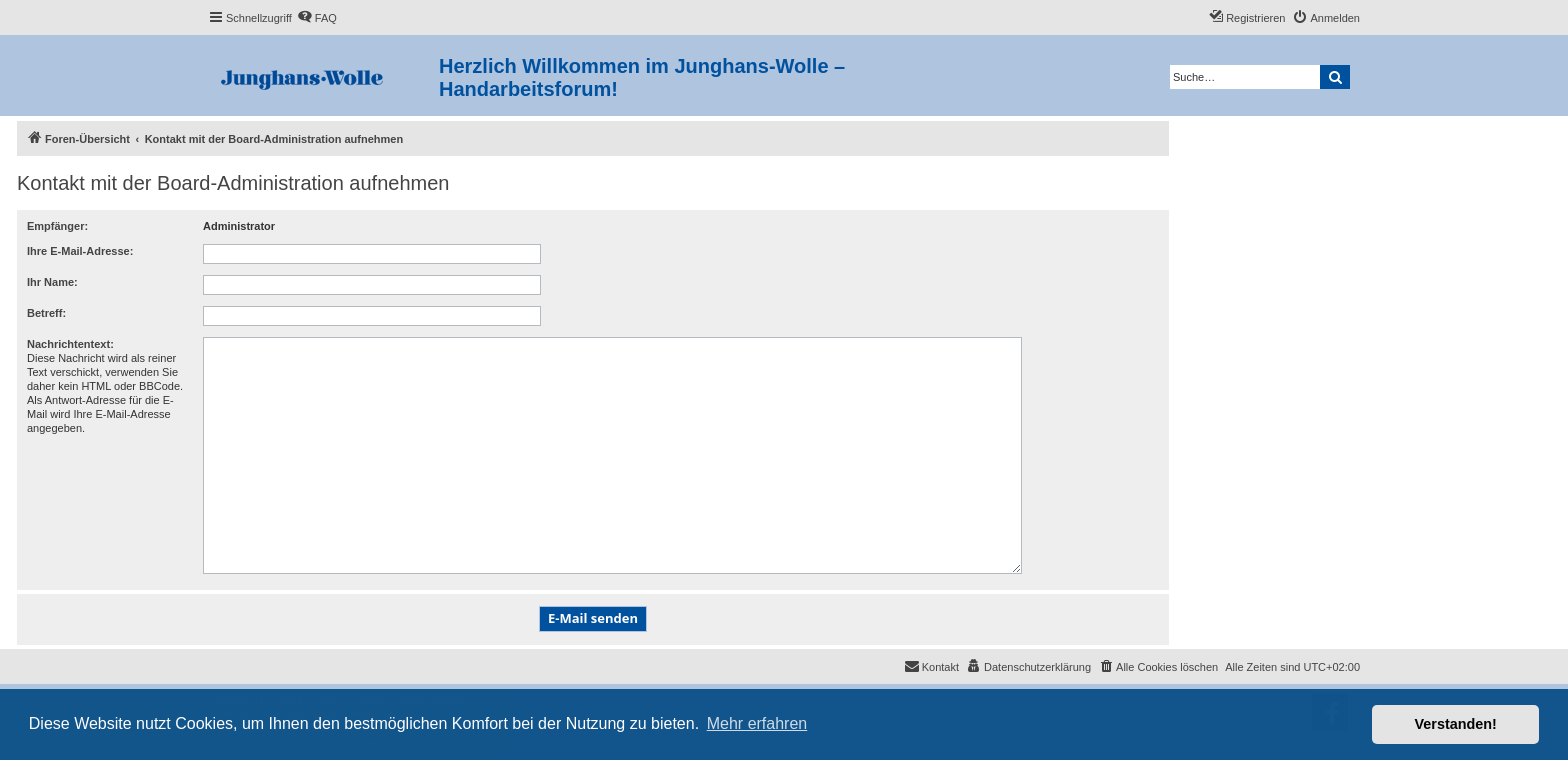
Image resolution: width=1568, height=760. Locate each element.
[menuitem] (317, 18)
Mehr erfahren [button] (757, 723)
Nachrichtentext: (70, 344)
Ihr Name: (52, 282)
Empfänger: (57, 226)
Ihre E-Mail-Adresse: (80, 251)
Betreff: (46, 313)
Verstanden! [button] (1456, 724)
